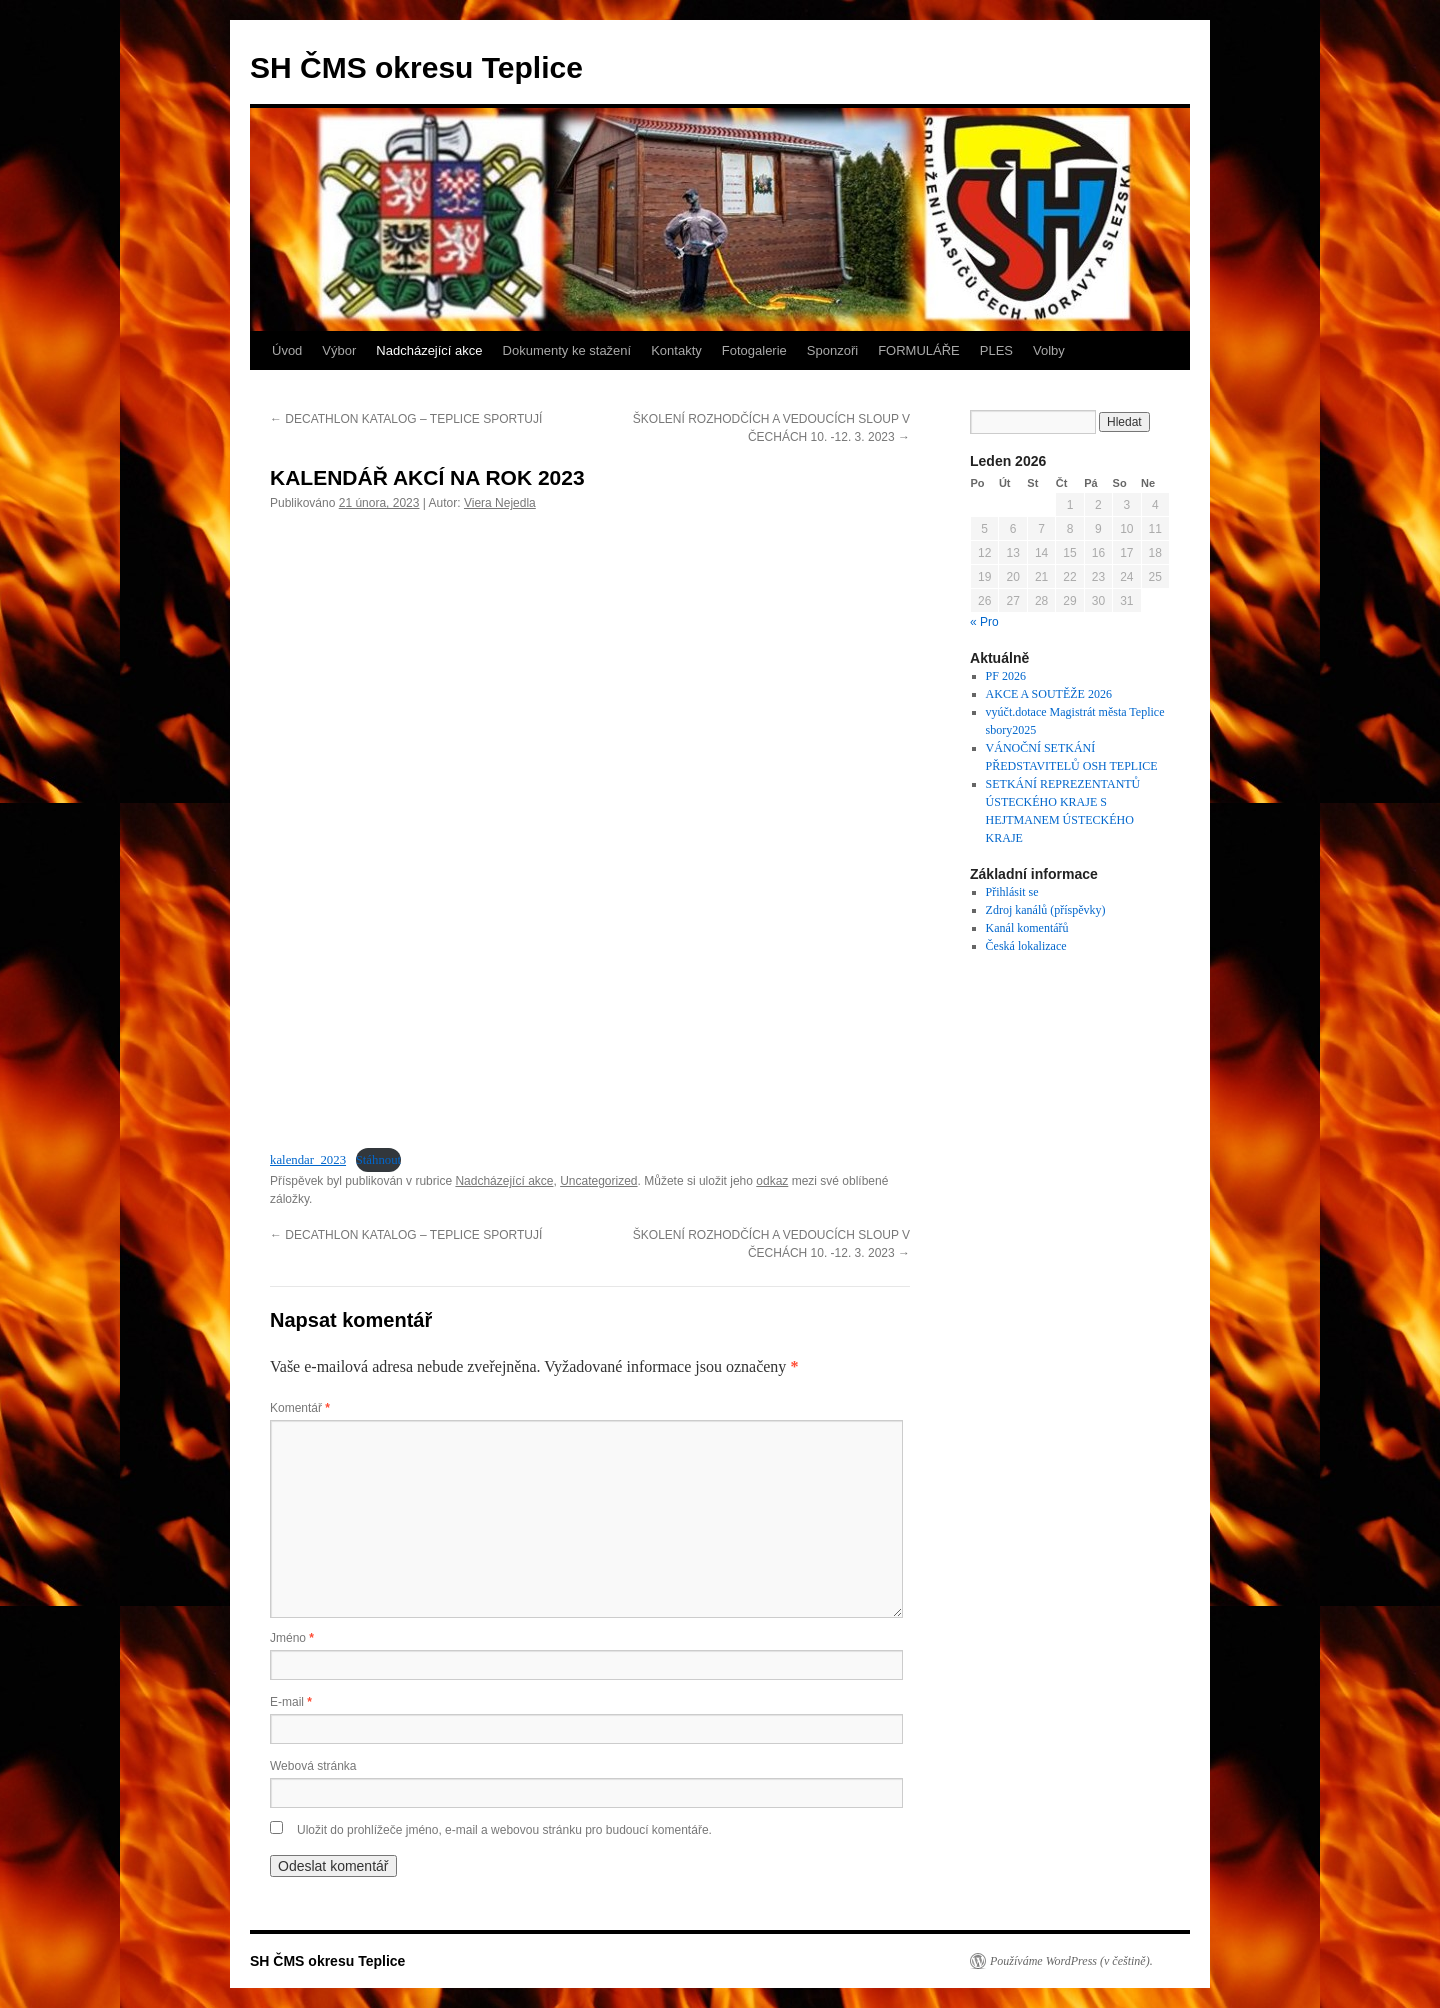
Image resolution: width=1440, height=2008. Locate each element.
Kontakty (676, 350)
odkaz (772, 1181)
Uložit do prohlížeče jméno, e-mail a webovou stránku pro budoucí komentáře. (504, 1830)
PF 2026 (1006, 676)
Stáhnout (379, 1160)
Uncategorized (598, 1181)
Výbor (339, 350)
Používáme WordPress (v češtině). (1071, 1961)
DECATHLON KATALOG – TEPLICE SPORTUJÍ (406, 419)
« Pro (984, 622)
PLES (996, 350)
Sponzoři (832, 350)
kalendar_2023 (308, 1160)
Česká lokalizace (1026, 946)
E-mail (291, 1702)
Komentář (300, 1408)
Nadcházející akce (429, 350)
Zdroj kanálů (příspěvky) (1046, 910)
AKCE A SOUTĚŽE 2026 (1049, 694)
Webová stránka (313, 1766)
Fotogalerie (754, 350)
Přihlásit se (1012, 892)
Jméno (292, 1638)
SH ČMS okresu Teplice (416, 67)
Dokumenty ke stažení (567, 350)
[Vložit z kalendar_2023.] (590, 827)
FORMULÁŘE (919, 350)
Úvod (287, 350)
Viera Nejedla (500, 503)
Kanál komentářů (1027, 928)
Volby (1049, 350)
